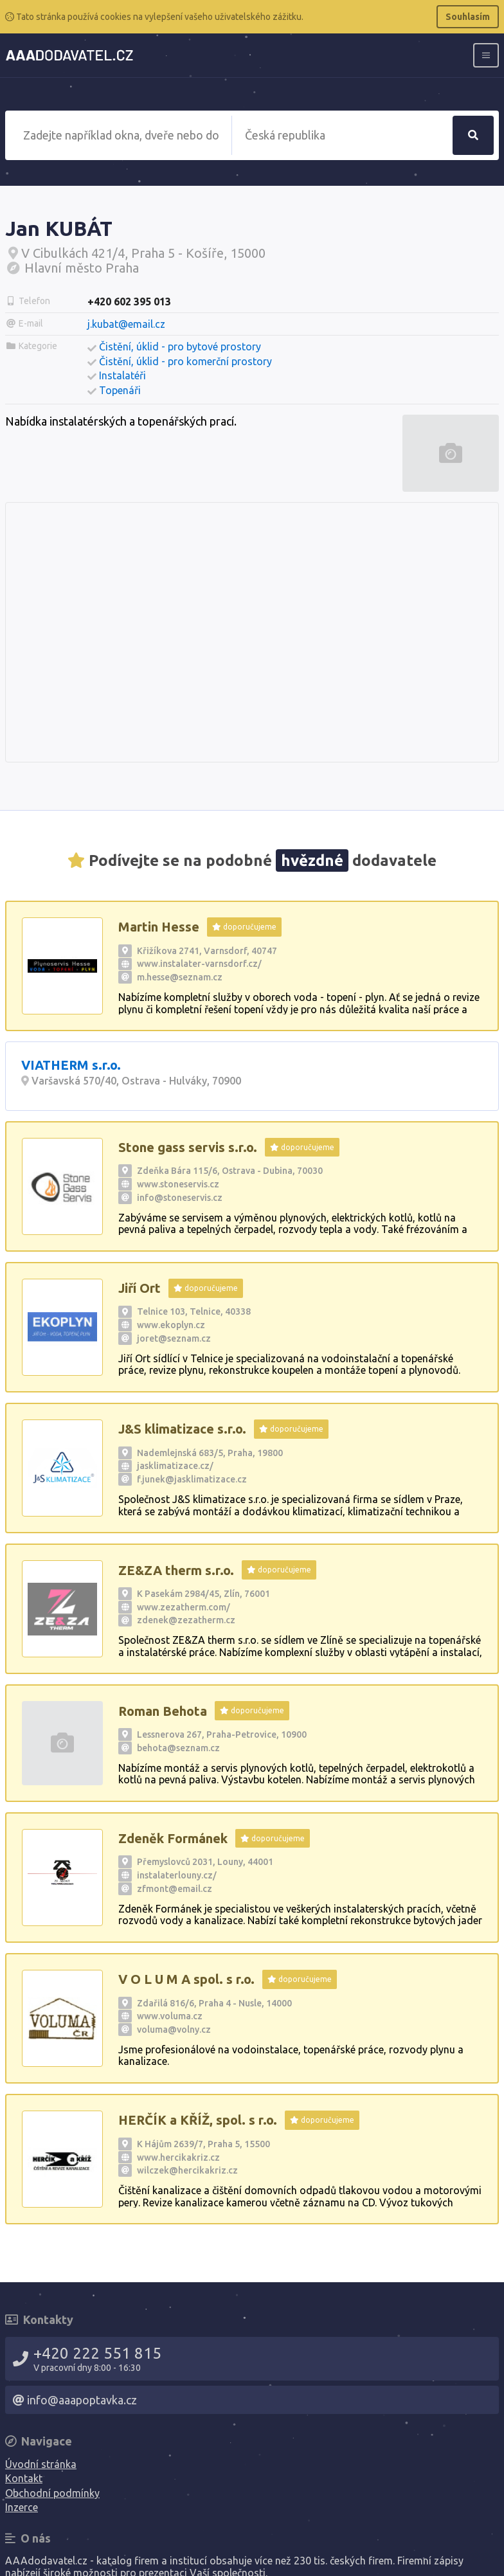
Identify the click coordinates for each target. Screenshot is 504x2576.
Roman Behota (162, 1711)
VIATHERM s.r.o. (71, 1065)
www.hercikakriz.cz (178, 2157)
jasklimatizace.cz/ (175, 1466)
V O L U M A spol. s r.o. (186, 1979)
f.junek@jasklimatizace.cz (192, 1479)
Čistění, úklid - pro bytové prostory (180, 346)
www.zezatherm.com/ (183, 1607)
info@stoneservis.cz (179, 1198)
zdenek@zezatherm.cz (186, 1620)
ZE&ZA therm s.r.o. (176, 1570)
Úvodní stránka (40, 2464)
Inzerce (21, 2507)
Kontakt (23, 2478)
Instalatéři (122, 375)
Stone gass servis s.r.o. (187, 1147)
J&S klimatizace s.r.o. (182, 1428)
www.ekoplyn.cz (171, 1325)
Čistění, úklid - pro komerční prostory (185, 361)
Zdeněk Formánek (173, 1838)
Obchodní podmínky (52, 2493)
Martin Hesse (158, 926)
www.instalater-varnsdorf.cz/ (199, 964)
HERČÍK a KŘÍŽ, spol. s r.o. (197, 2119)
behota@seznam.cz (178, 1748)
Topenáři (120, 390)
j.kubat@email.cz (126, 324)
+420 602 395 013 (129, 301)
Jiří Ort (139, 1288)
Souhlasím (468, 17)
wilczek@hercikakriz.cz (187, 2170)
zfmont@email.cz (174, 1889)
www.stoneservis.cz (178, 1184)
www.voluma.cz (170, 2016)
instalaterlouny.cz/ (177, 1875)
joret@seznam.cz (174, 1338)
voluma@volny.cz (174, 2029)
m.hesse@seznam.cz (179, 977)
